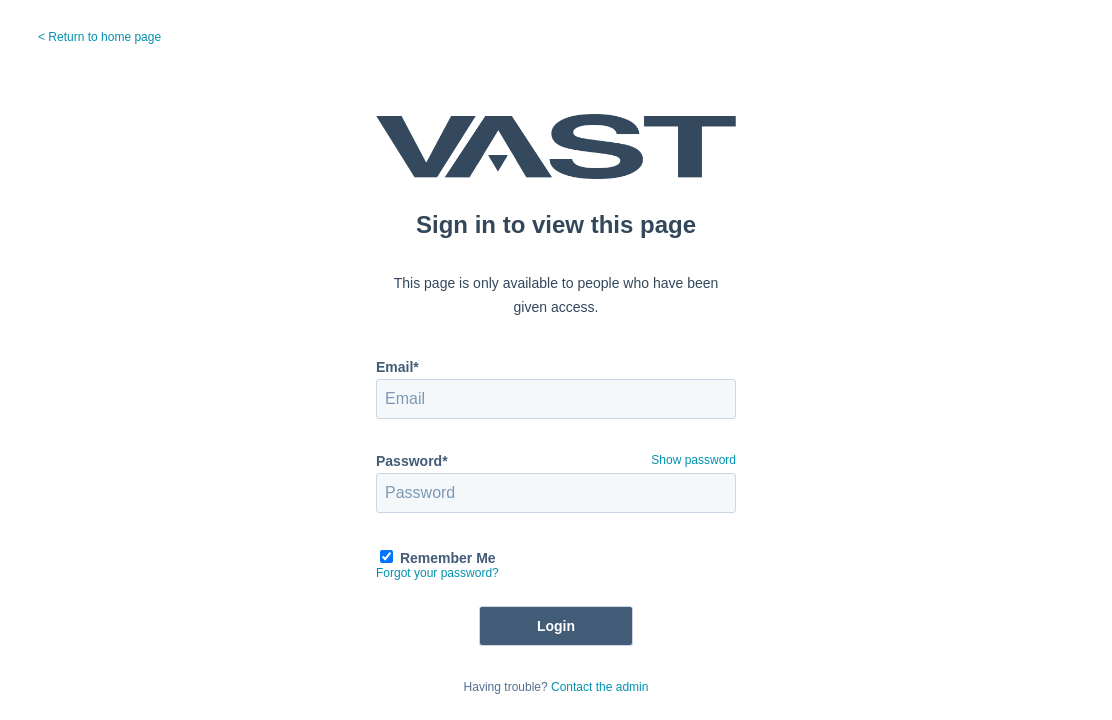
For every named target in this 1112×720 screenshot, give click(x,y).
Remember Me (448, 558)
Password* (412, 461)
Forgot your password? (437, 573)
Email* (397, 367)
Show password (693, 460)
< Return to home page (99, 37)
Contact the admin (599, 687)
